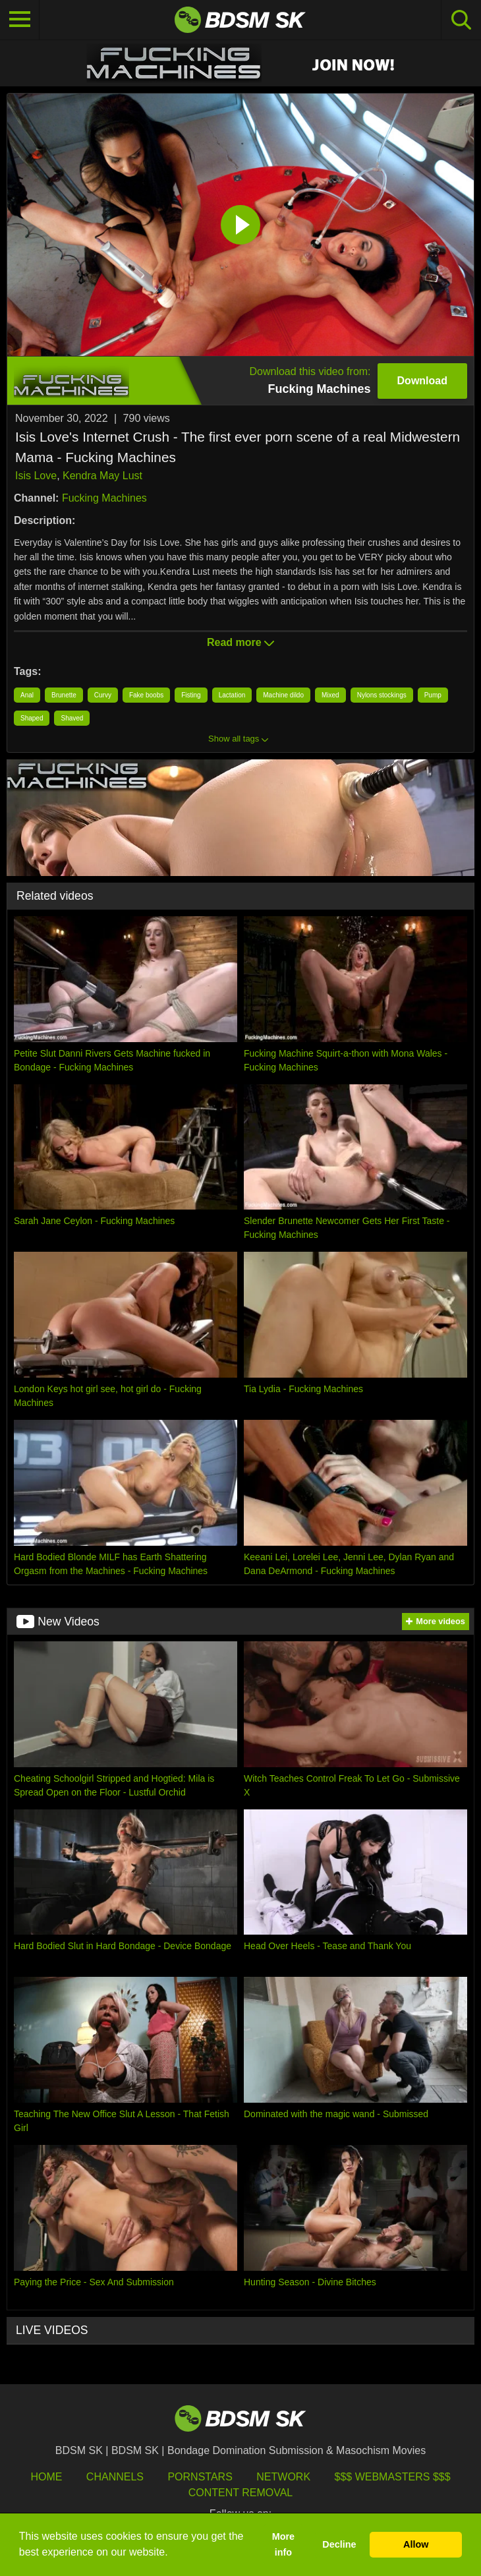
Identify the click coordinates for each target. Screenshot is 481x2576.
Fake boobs (146, 695)
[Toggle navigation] (20, 20)
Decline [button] (339, 2544)
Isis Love (36, 475)
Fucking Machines (104, 498)
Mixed (330, 695)
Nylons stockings (382, 695)
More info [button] (283, 2544)
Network (283, 2476)
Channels (115, 2476)
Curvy (102, 695)
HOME (46, 2476)
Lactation (232, 695)
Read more (240, 642)
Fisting (190, 695)
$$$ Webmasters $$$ (393, 2476)
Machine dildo (283, 695)
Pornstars (199, 2476)
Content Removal (240, 2492)
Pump (432, 695)
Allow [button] (415, 2544)
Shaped (31, 718)
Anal (27, 695)
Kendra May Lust (102, 475)
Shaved (72, 718)
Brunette (63, 695)
